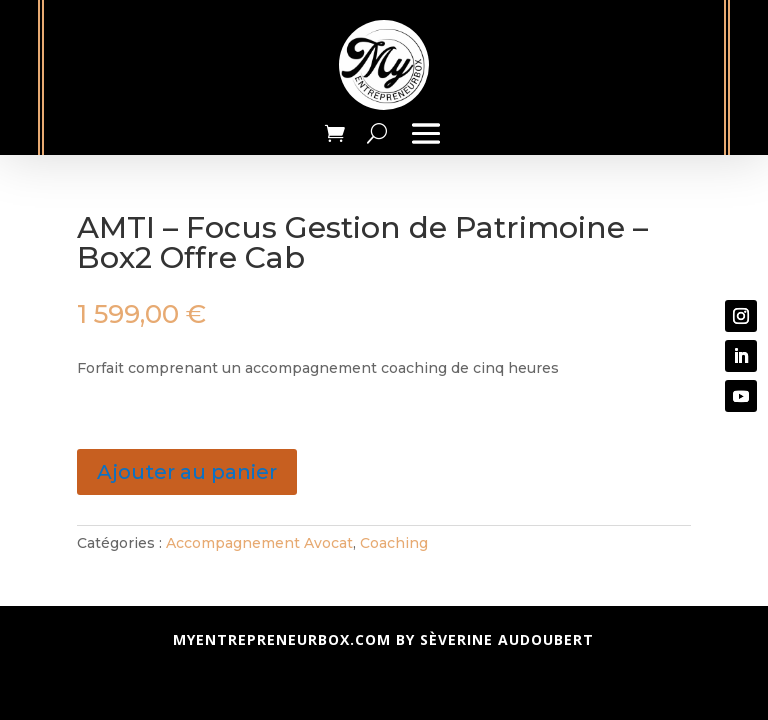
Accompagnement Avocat (259, 543)
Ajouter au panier (187, 472)
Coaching (394, 543)
